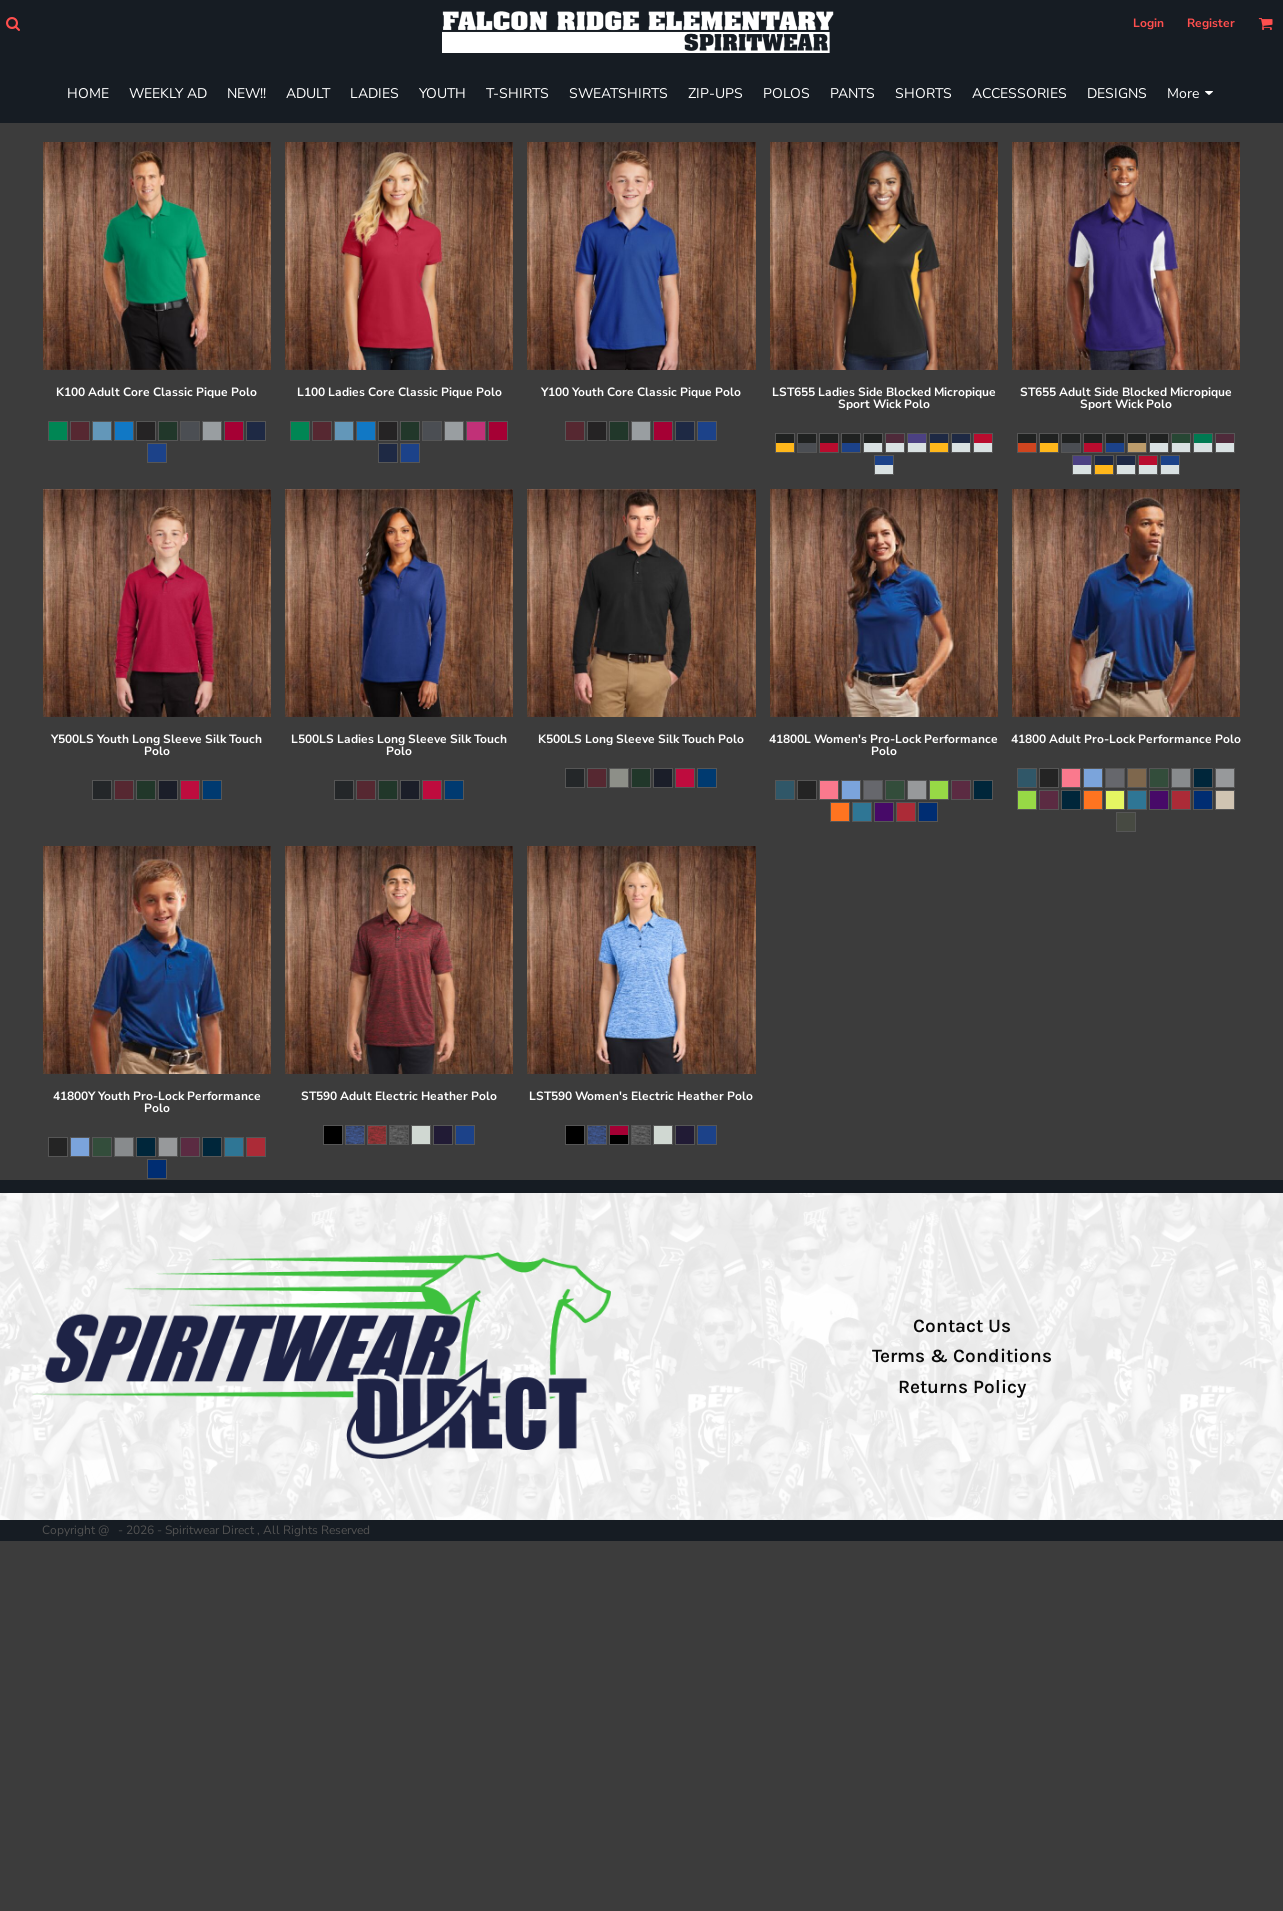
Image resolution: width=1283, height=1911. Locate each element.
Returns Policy (962, 1387)
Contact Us (962, 1326)
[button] (12, 23)
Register (1211, 23)
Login (1148, 23)
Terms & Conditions (962, 1356)
